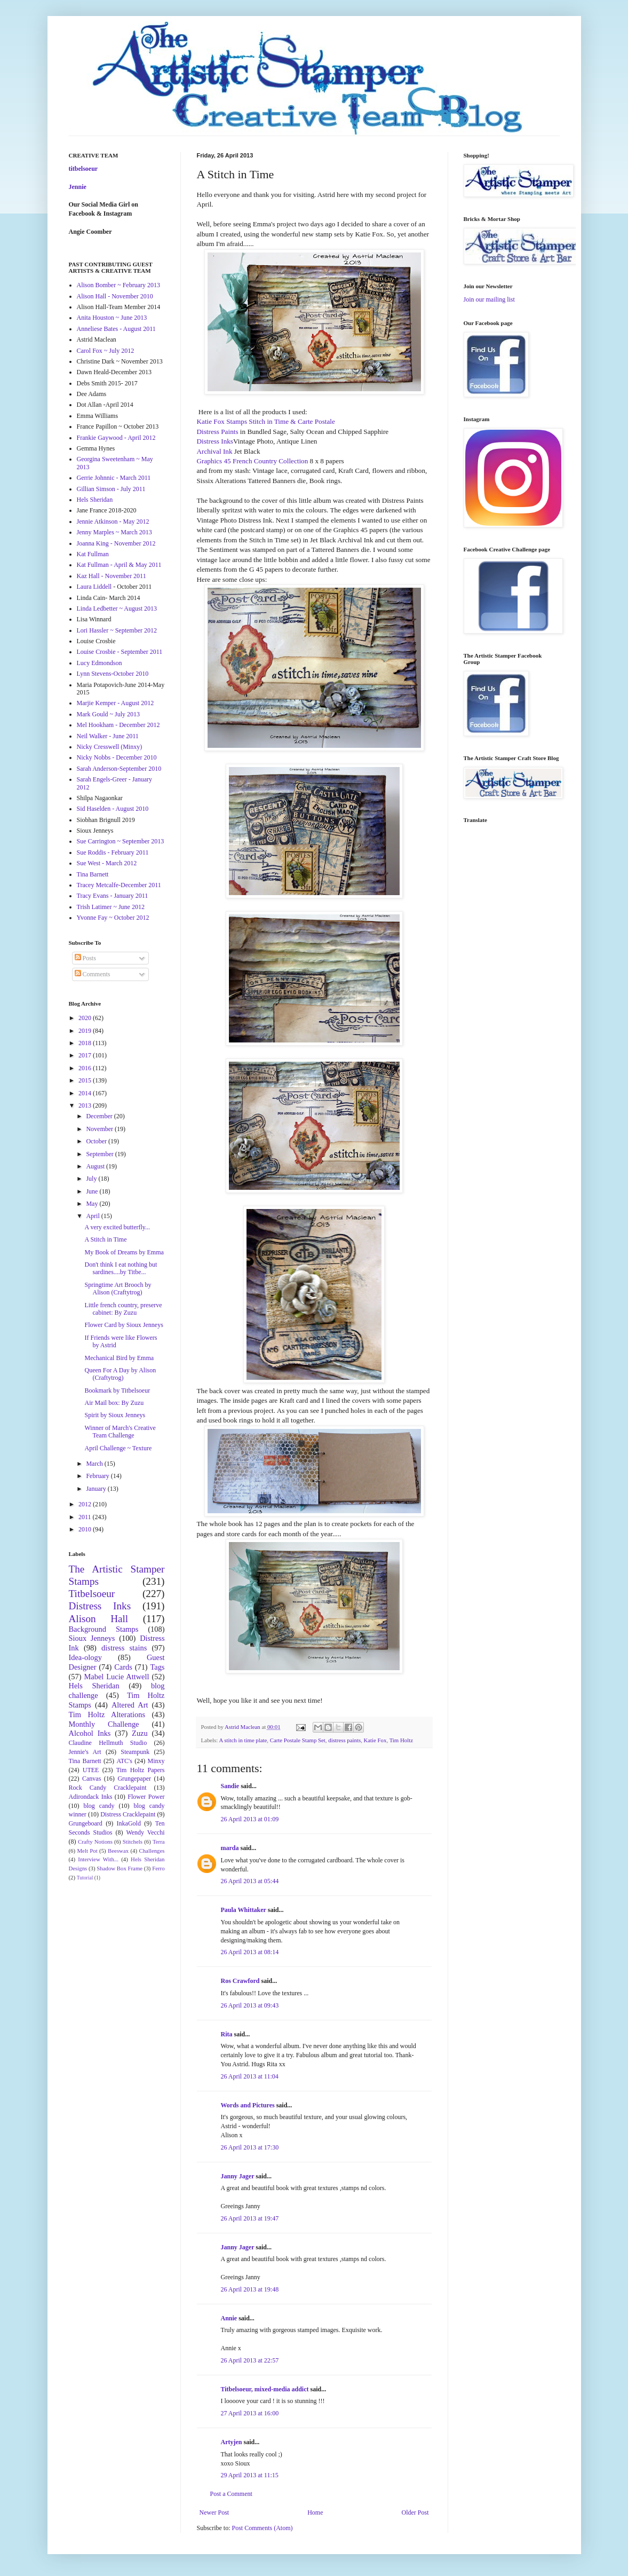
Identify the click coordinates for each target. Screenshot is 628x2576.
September (100, 1154)
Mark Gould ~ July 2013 (108, 714)
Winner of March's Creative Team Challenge (119, 1431)
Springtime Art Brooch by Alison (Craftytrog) (117, 1288)
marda (230, 1848)
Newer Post (214, 2512)
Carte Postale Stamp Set (297, 1740)
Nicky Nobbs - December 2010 (117, 757)
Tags (157, 1667)
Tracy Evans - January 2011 (112, 895)
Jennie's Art (85, 1752)
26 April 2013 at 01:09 (250, 1819)
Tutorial (85, 1877)
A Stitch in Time (105, 1239)
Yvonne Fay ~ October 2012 (113, 917)
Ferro (158, 1868)
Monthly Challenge (104, 1724)
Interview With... (98, 1859)
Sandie (230, 1786)
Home (315, 2512)
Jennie (77, 187)
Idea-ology (85, 1657)
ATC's (124, 1761)
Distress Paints (218, 432)
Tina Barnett (93, 874)
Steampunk (135, 1752)
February (98, 1476)
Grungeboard (85, 1823)
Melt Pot (87, 1850)
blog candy (99, 1805)
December (100, 1116)
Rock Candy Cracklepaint (108, 1787)
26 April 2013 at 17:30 (250, 2147)
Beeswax (118, 1850)
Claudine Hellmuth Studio (108, 1743)
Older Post (415, 2512)
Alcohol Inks (90, 1733)
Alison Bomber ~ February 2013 (118, 285)
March (95, 1463)
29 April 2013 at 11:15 (250, 2475)
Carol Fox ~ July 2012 (105, 350)
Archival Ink (215, 451)
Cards (123, 1667)
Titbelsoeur (92, 1593)
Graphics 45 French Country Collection (252, 461)
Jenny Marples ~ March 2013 (114, 532)
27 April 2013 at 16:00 (250, 2413)
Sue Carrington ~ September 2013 (120, 841)
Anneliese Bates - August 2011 (116, 329)
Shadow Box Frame (119, 1868)
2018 (85, 1043)
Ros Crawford (240, 1981)
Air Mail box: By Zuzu (114, 1402)
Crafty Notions (95, 1841)
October (97, 1141)
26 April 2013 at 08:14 (250, 1952)
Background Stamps (104, 1629)
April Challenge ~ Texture (118, 1448)
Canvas (91, 1778)
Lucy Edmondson (99, 663)
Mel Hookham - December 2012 (118, 725)
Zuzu (140, 1733)
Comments (92, 974)
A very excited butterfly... (117, 1227)
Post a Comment (231, 2494)
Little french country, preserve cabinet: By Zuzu (123, 1308)
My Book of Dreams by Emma (123, 1252)
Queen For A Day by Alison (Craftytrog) (120, 1373)
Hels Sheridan (95, 499)
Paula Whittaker (243, 1910)
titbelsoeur (83, 168)
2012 (85, 1504)
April (93, 1216)
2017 (85, 1055)
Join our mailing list (489, 299)
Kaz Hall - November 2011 (111, 576)
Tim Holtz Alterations (107, 1714)
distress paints (344, 1740)
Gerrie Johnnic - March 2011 (114, 477)
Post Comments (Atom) (262, 2528)
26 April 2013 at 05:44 (250, 1881)
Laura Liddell (94, 586)
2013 (85, 1105)
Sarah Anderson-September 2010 (119, 768)
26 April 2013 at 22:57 (250, 2360)
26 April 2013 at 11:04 (250, 2076)
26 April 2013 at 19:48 (250, 2289)
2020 (85, 1018)
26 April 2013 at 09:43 (250, 2005)
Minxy (156, 1761)
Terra (159, 1841)
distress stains (124, 1647)
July (92, 1178)
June (92, 1191)
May (92, 1203)
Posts (85, 958)
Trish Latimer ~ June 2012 (111, 907)
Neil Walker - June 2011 (108, 736)
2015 (85, 1080)
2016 (85, 1068)
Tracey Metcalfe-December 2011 (119, 885)
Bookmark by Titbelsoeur (117, 1390)
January (96, 1488)
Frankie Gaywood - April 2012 (116, 437)
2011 (85, 1517)
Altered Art (130, 1705)
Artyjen (231, 2442)
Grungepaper (134, 1778)
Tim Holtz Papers (140, 1770)
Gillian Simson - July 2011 (111, 489)
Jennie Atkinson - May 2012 (113, 521)
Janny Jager (238, 2176)
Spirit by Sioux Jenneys (114, 1415)
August (96, 1166)
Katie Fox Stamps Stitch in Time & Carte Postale (266, 421)
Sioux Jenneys (92, 1638)
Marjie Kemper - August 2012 (115, 703)
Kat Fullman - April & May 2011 (119, 564)
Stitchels (132, 1841)
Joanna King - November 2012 (116, 543)
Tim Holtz (401, 1740)
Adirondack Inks (91, 1796)
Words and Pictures (248, 2105)
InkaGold (129, 1823)
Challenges (152, 1850)
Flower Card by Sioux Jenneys (123, 1325)
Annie (229, 2318)
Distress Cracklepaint (127, 1814)
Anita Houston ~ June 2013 (112, 317)
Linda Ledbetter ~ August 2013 (117, 608)
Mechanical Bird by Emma (119, 1358)
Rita (227, 2034)
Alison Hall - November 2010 (115, 296)
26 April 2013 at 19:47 (250, 2218)
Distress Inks (215, 441)
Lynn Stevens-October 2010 (113, 673)
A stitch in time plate (243, 1740)
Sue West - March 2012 (107, 863)
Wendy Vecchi (145, 1832)
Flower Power (146, 1796)
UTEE (91, 1770)
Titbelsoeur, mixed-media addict (265, 2389)
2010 (85, 1529)
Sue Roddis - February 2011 (113, 852)
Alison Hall (99, 1618)
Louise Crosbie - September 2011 (120, 651)
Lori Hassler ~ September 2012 (117, 630)
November (100, 1129)
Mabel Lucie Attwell (116, 1676)
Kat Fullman (93, 554)
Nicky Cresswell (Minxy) (109, 746)
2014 (85, 1093)
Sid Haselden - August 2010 (113, 808)
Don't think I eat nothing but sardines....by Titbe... (120, 1268)
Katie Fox (375, 1740)
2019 (85, 1030)
